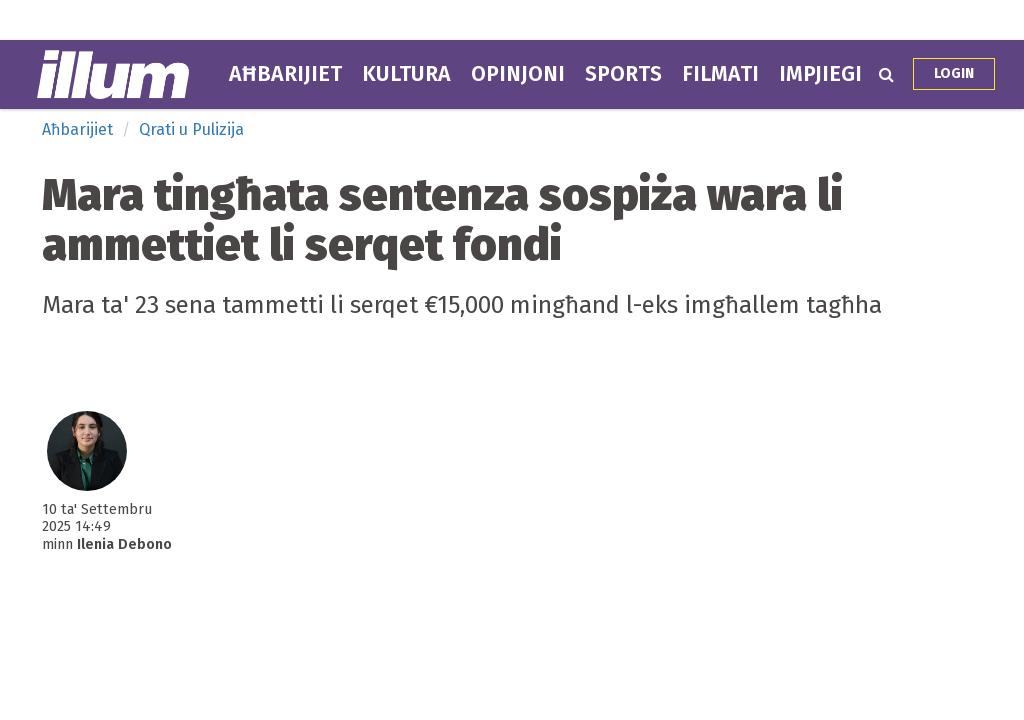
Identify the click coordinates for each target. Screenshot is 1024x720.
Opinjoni (518, 74)
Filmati (720, 74)
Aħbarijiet (285, 74)
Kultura (406, 74)
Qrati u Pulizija (191, 129)
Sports (623, 74)
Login (954, 73)
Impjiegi (820, 74)
